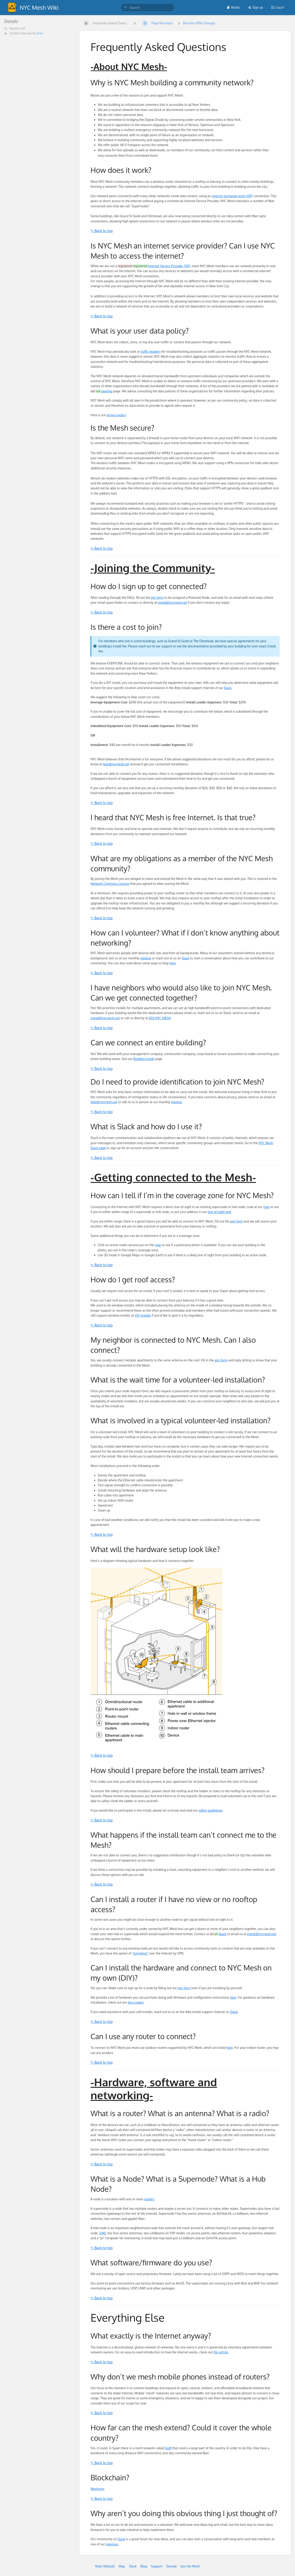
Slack (227, 688)
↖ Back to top (102, 230)
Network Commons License (110, 884)
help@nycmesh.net (116, 764)
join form (157, 597)
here (172, 963)
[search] (147, 7)
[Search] (125, 7)
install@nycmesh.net (172, 602)
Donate (171, 2566)
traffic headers (151, 351)
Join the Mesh (190, 2566)
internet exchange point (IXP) (232, 196)
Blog (144, 2566)
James (39, 33)
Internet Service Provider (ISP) (169, 266)
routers (149, 2199)
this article (220, 2352)
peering (107, 391)
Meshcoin (97, 2489)
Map (122, 2566)
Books (233, 7)
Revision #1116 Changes (199, 23)
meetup (145, 958)
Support (156, 2566)
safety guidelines (210, 1810)
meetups (112, 2544)
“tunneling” (140, 1953)
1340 (102, 2233)
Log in (277, 7)
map (266, 1207)
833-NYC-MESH (160, 1018)
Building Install (143, 1059)
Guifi (168, 2448)
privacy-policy (116, 415)
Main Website (105, 2566)
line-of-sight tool (219, 1212)
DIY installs (143, 1315)
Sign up (255, 7)
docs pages (136, 2002)
